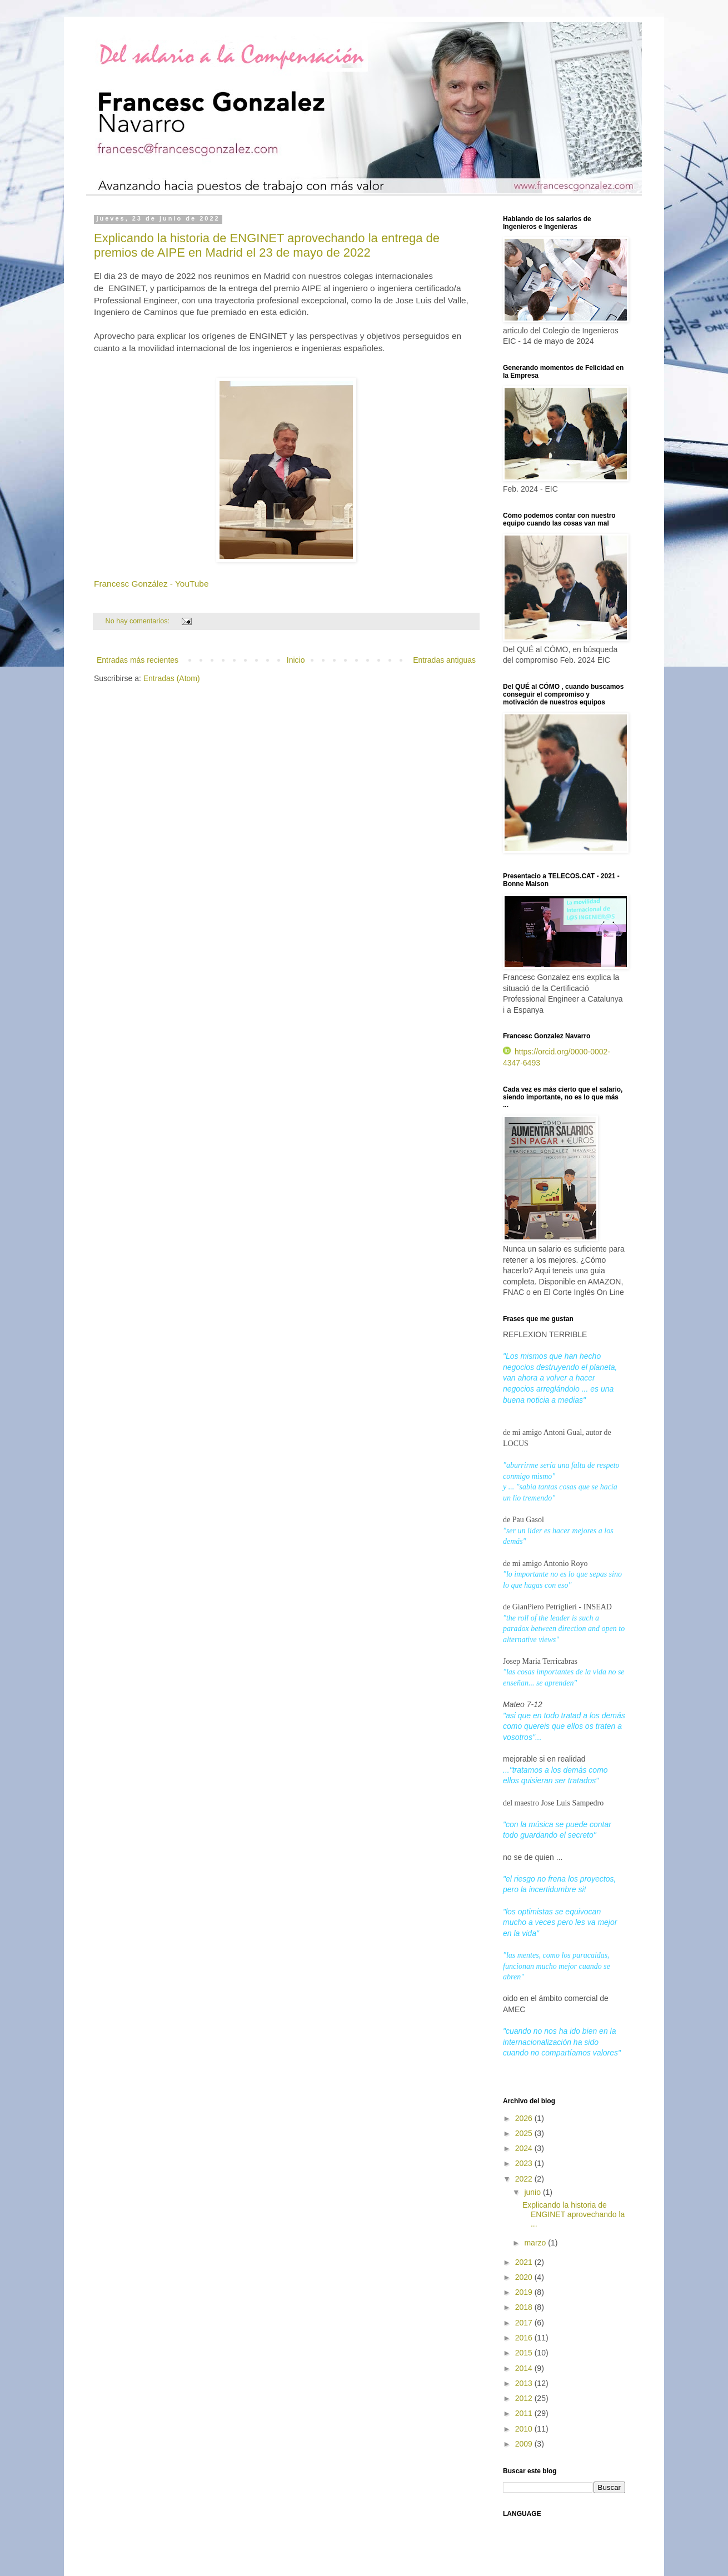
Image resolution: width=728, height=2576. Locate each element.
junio (533, 2192)
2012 (525, 2398)
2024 (525, 2148)
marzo (536, 2242)
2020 (525, 2277)
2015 (525, 2352)
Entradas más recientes (137, 660)
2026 (525, 2118)
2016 (525, 2337)
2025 (525, 2133)
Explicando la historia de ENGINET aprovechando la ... (573, 2214)
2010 (525, 2428)
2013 (525, 2383)
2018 (525, 2307)
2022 (525, 2178)
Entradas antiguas (444, 660)
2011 (525, 2413)
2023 (525, 2163)
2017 (525, 2322)
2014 (525, 2368)
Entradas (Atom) (171, 678)
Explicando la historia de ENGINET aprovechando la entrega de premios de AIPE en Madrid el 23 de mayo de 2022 (267, 245)
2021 (525, 2262)
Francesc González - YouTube (151, 583)
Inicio (296, 660)
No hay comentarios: (139, 621)
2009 (525, 2443)
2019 (525, 2292)
